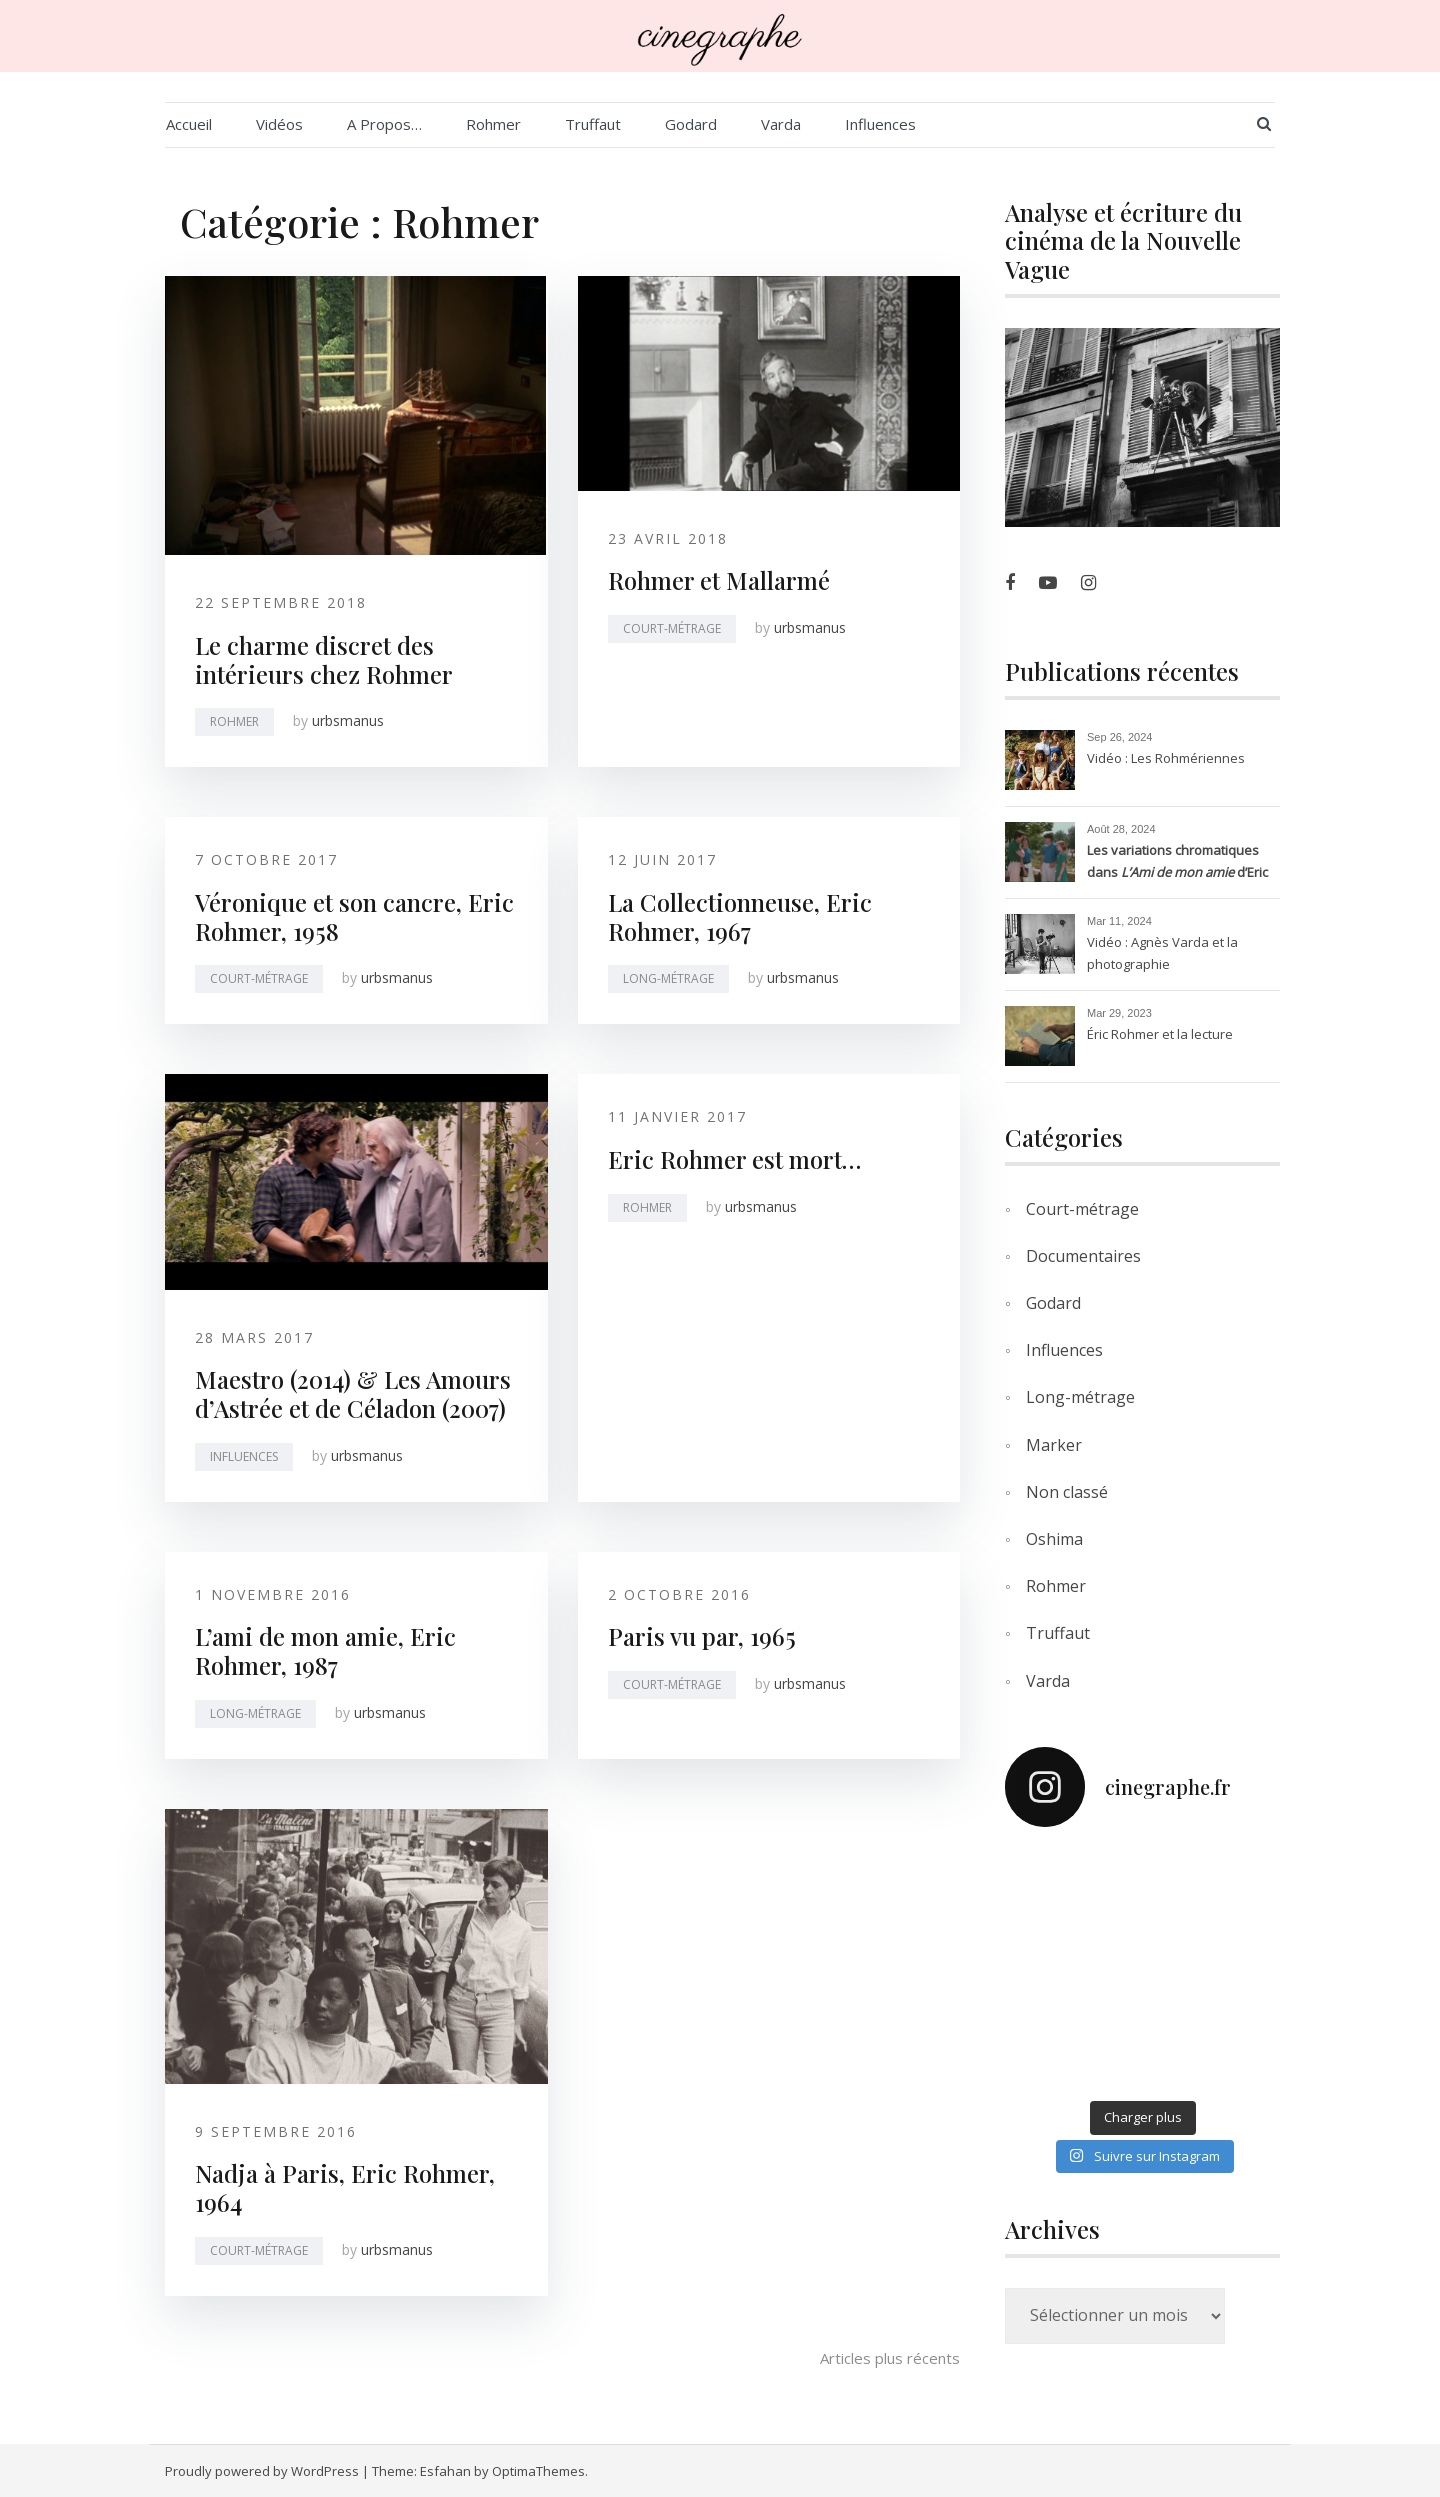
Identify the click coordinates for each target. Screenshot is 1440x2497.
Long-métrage (668, 978)
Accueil (189, 124)
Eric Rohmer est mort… (734, 1159)
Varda (781, 124)
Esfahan (445, 2471)
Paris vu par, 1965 (702, 1636)
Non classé (1067, 1492)
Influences (880, 124)
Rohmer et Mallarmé (719, 580)
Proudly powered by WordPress (262, 2471)
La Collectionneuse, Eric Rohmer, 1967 (740, 916)
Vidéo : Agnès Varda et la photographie (1162, 953)
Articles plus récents (890, 2358)
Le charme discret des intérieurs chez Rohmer (324, 659)
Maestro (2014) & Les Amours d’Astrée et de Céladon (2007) (353, 1393)
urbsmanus (348, 720)
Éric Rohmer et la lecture (1160, 1034)
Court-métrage (672, 628)
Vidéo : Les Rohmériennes (1166, 758)
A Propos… (384, 124)
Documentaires (1083, 1256)
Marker (1054, 1445)
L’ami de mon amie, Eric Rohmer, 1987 (325, 1650)
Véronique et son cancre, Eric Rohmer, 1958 (354, 916)
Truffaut (593, 124)
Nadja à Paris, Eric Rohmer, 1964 (345, 2187)
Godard (691, 124)
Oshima (1054, 1539)
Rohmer (493, 124)
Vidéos (279, 124)
